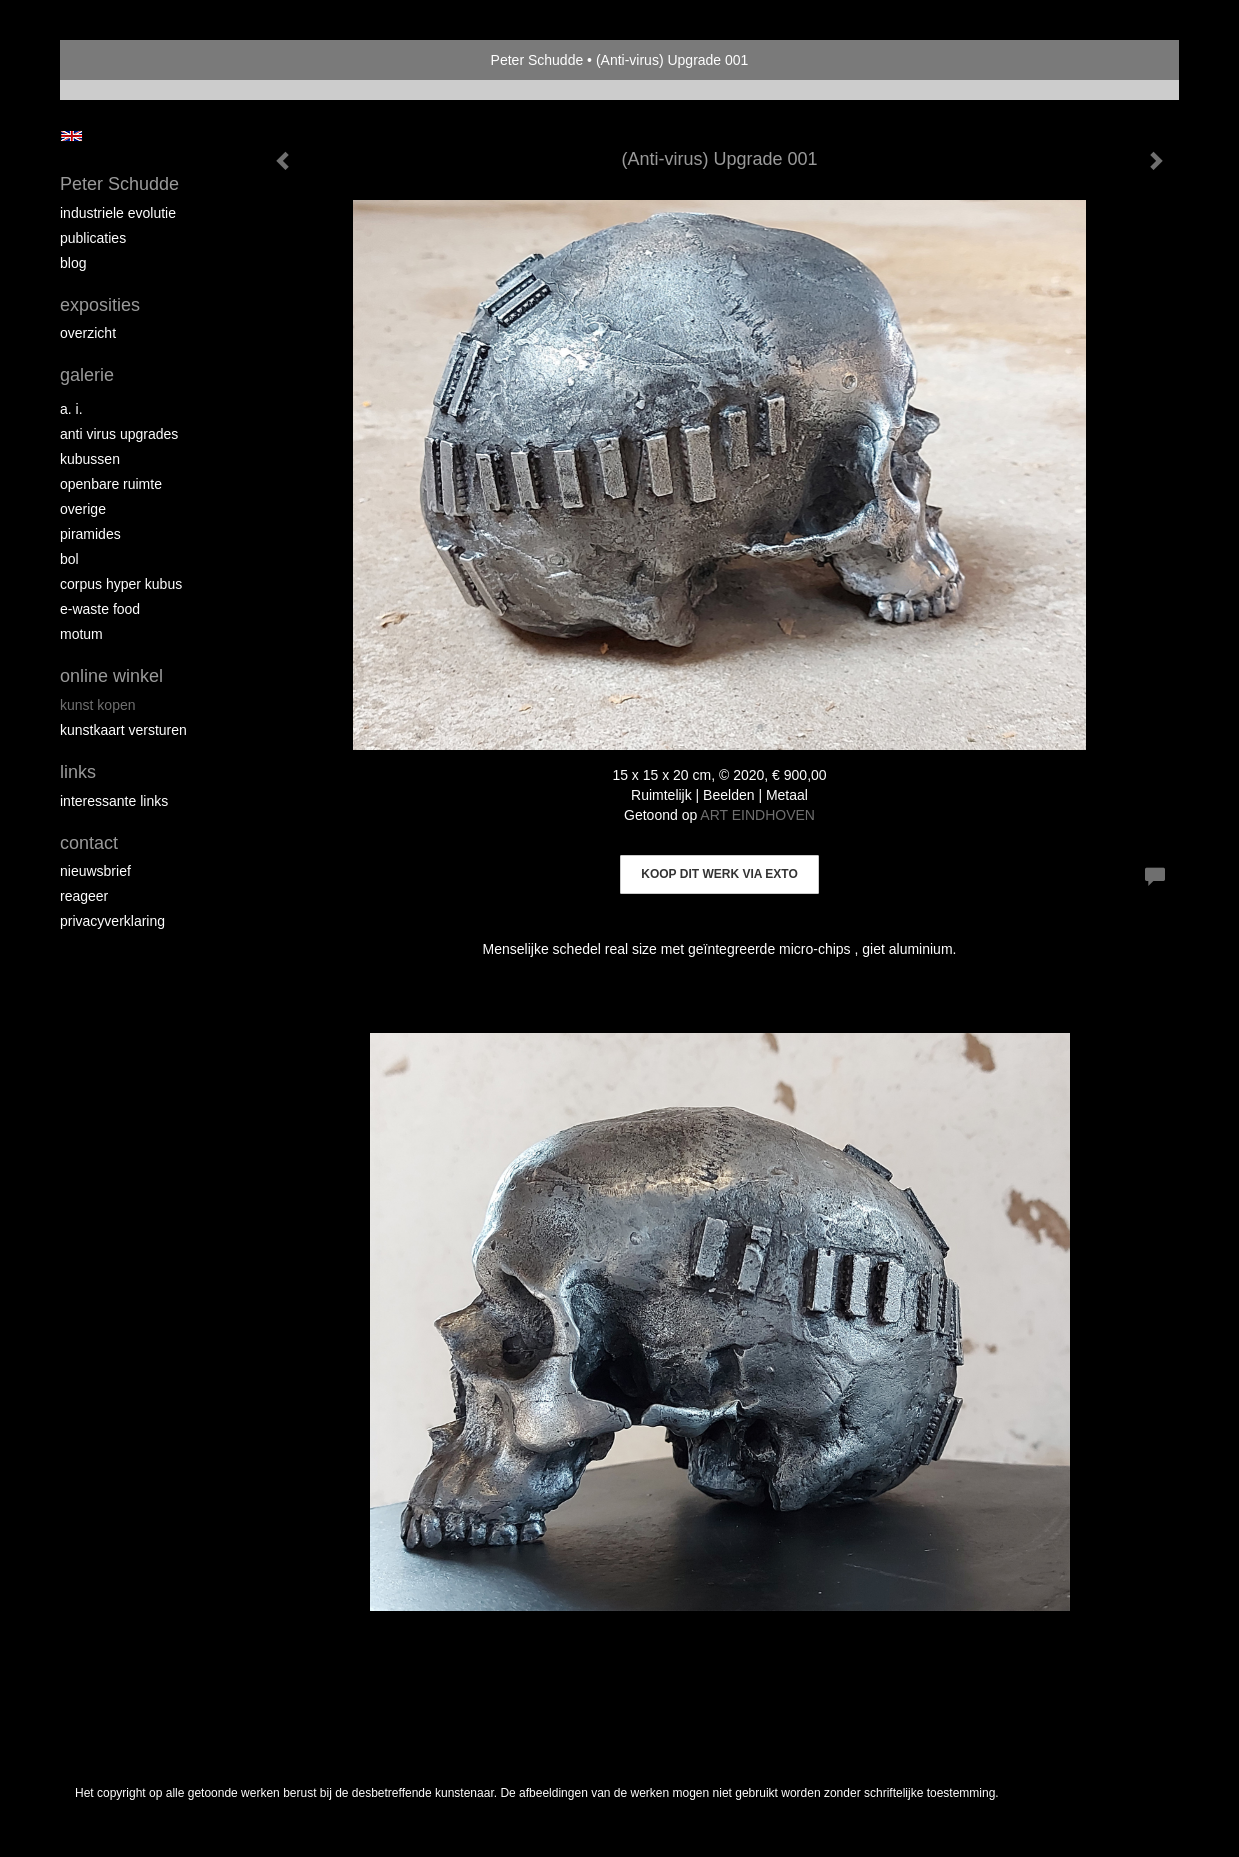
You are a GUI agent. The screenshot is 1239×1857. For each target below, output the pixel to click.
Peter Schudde (537, 60)
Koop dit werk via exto (719, 874)
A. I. (71, 409)
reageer (84, 896)
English (71, 136)
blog (73, 263)
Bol (69, 559)
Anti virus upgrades (119, 434)
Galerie (87, 375)
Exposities (100, 305)
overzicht (88, 333)
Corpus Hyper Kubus (121, 584)
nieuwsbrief (95, 871)
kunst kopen (98, 705)
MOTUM (81, 634)
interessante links (114, 801)
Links (78, 772)
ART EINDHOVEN (757, 815)
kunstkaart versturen (123, 730)
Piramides (90, 534)
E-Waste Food (100, 609)
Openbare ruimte (111, 484)
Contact (89, 843)
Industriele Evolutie (118, 213)
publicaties (93, 238)
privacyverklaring (112, 921)
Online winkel (111, 676)
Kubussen (90, 459)
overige (83, 509)
